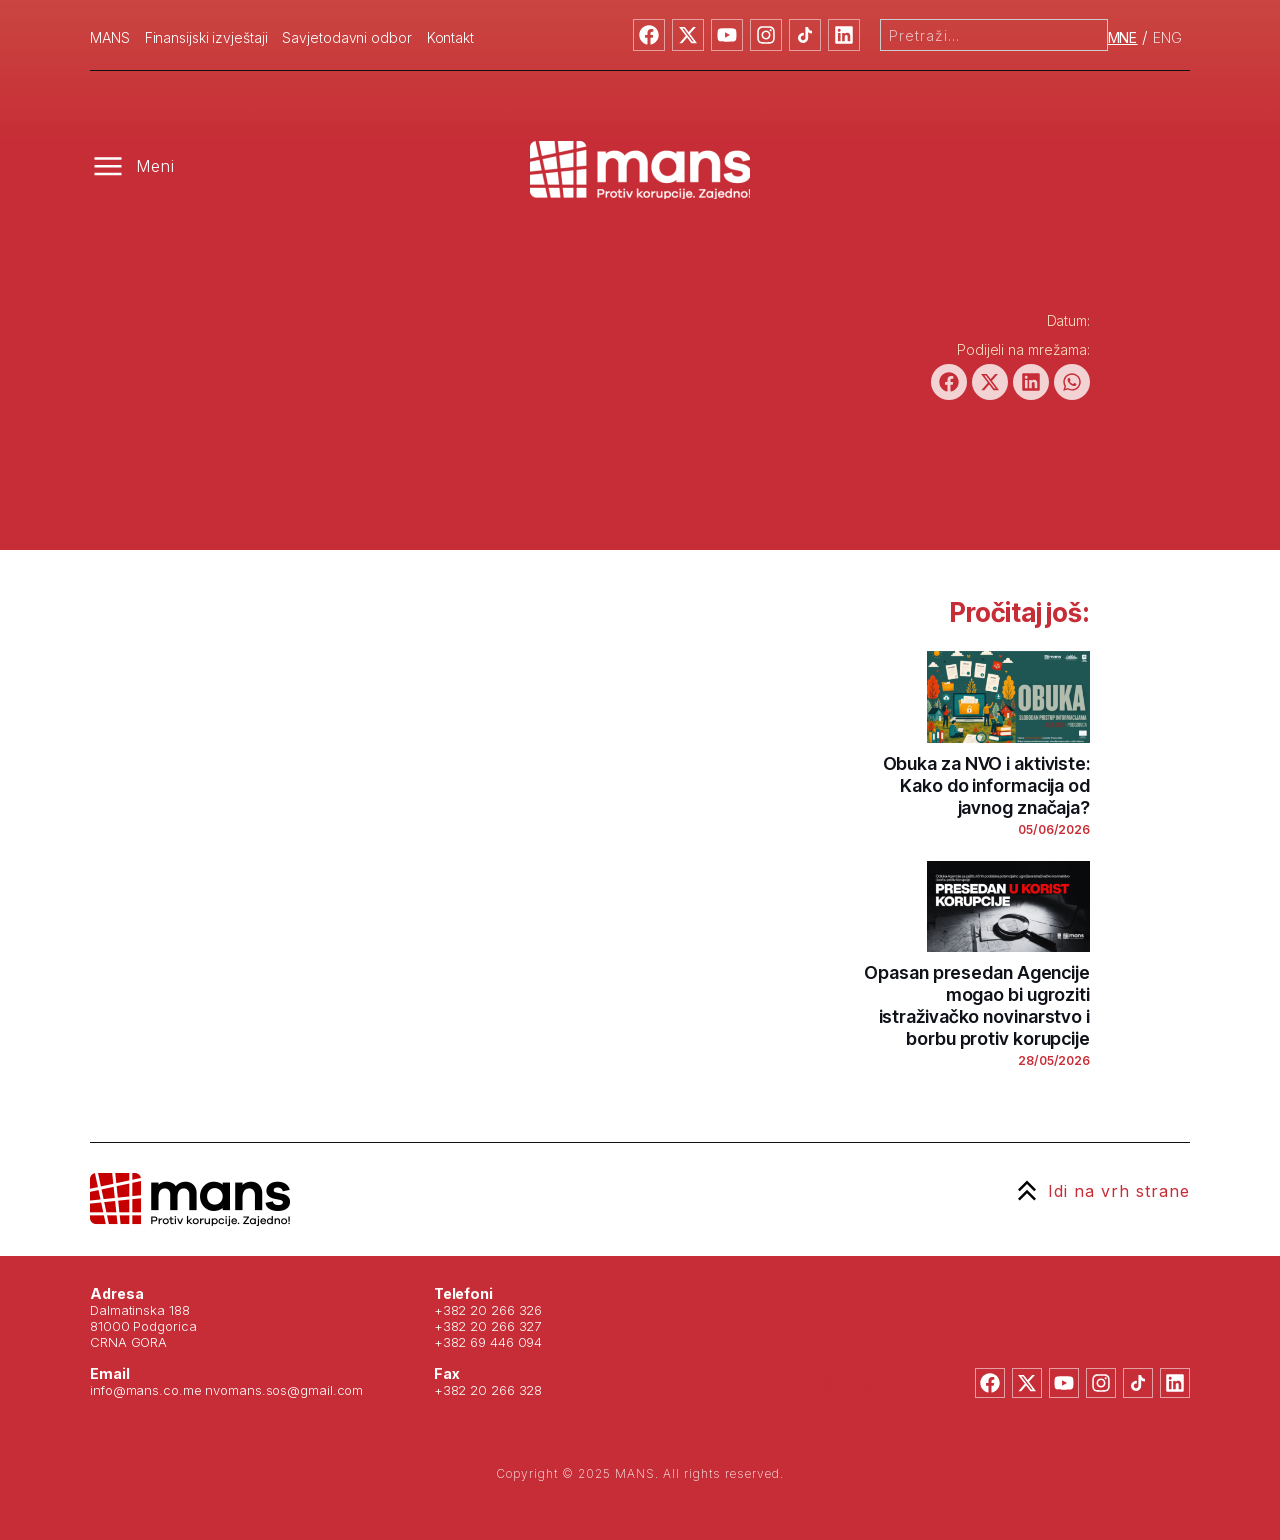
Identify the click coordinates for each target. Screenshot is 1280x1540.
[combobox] (994, 35)
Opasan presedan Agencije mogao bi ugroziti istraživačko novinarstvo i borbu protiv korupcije (977, 1005)
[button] (949, 382)
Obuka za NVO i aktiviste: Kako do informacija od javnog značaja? (987, 785)
